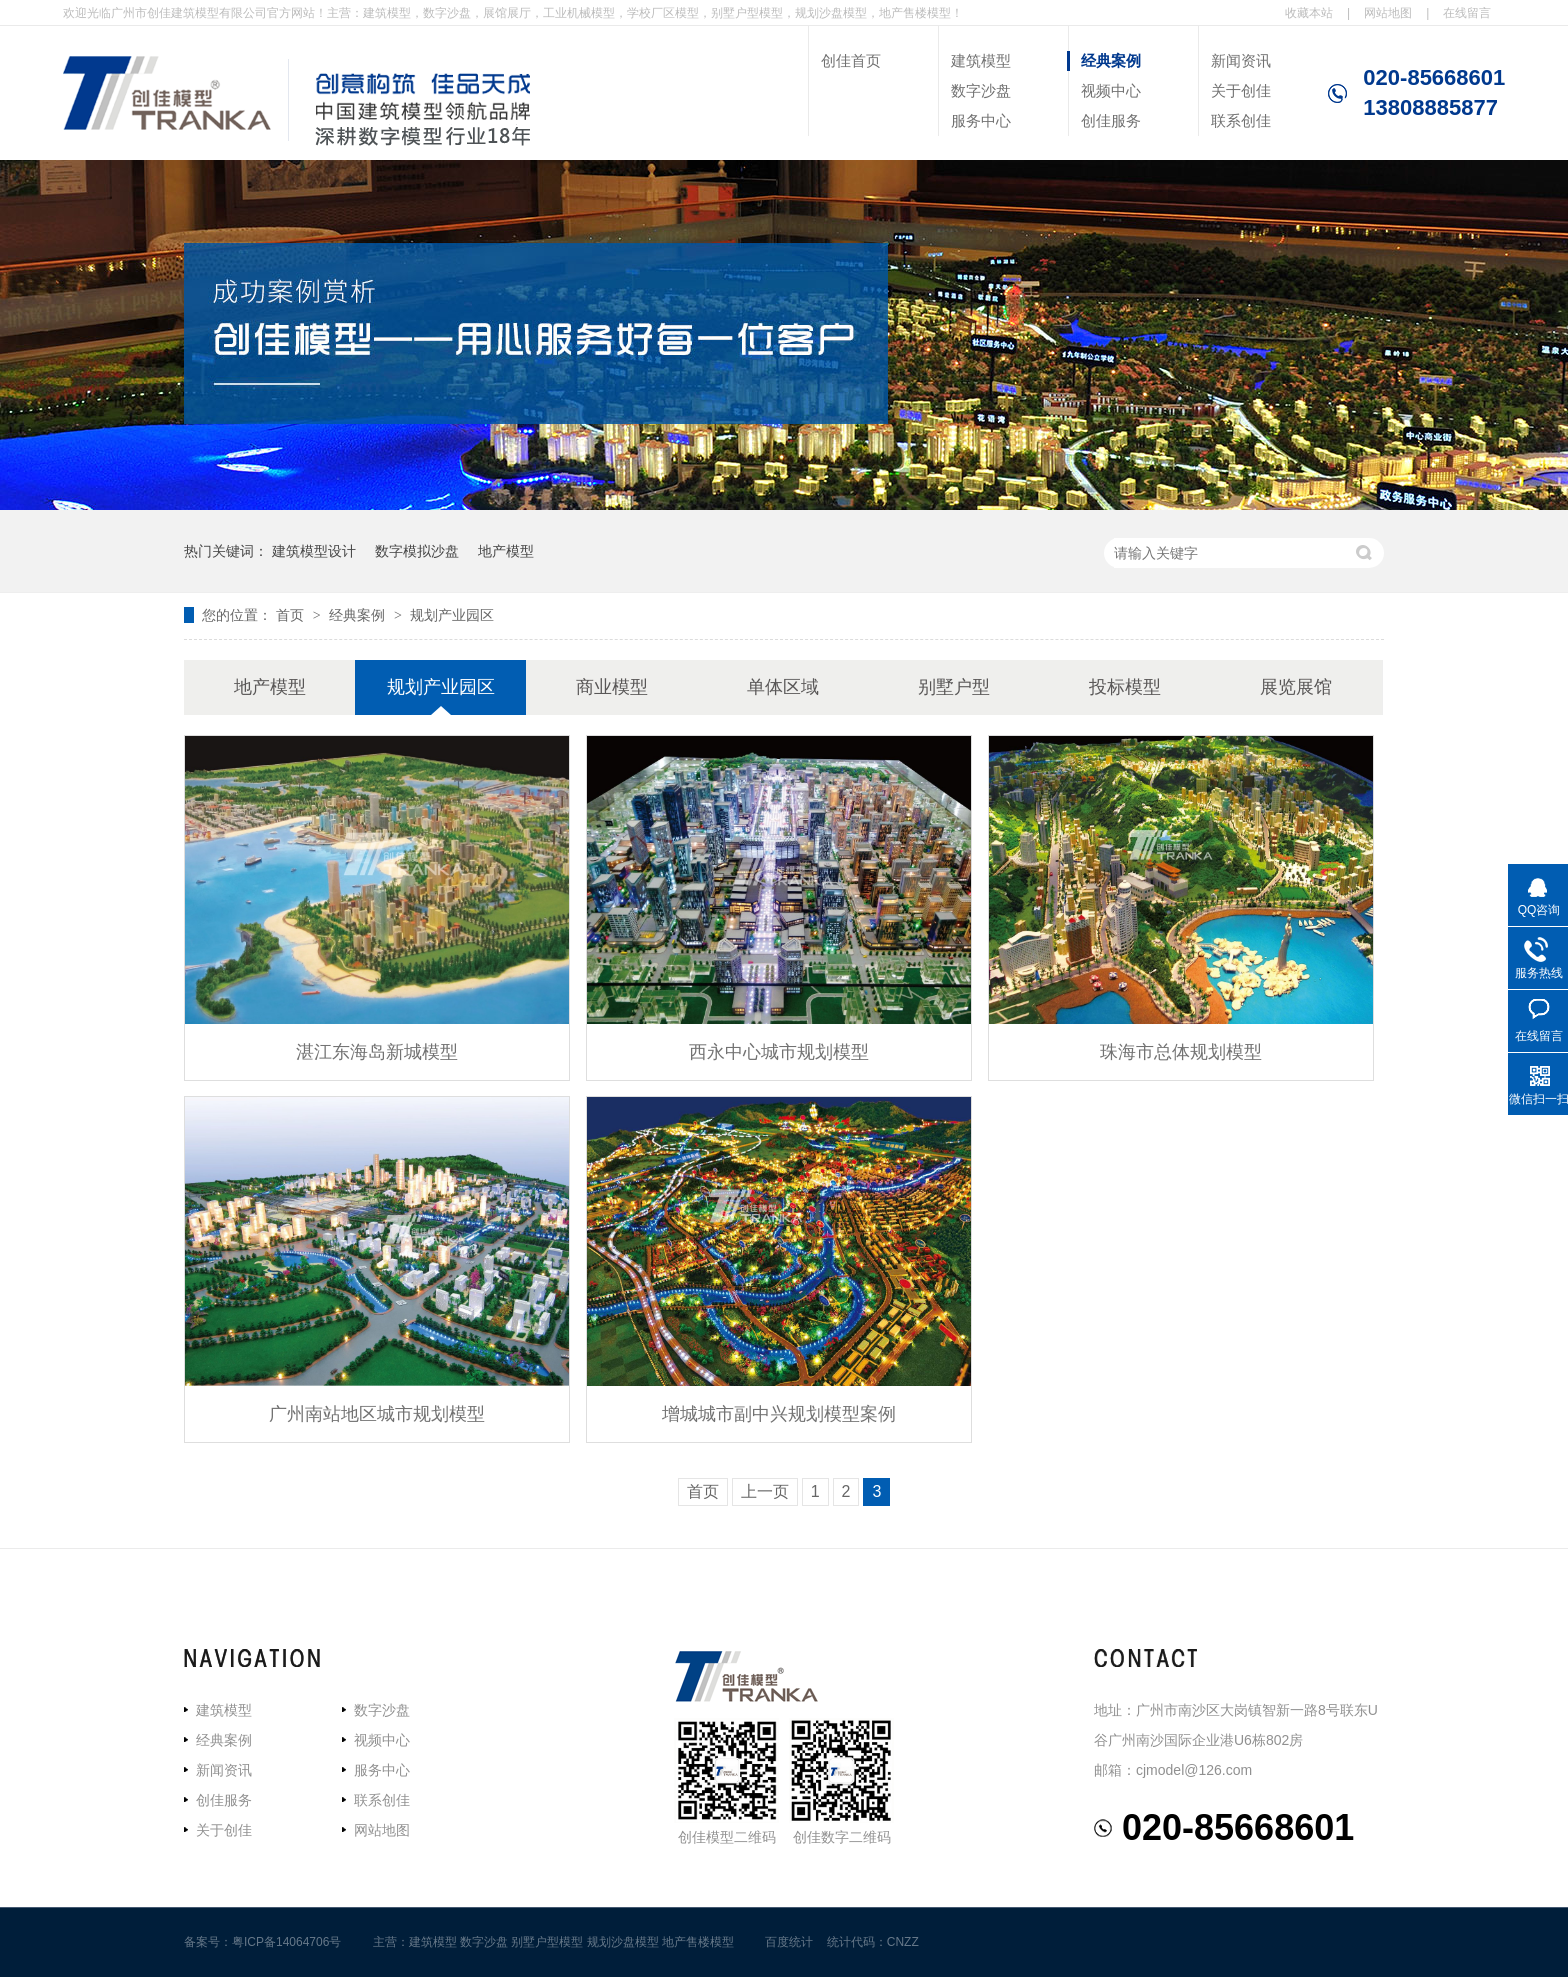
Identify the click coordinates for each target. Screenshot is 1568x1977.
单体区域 (783, 687)
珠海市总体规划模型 (1181, 1052)
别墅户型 (954, 687)
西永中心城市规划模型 (779, 1052)
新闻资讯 (1241, 60)
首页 (292, 615)
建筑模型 (981, 60)
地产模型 (506, 551)
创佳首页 (851, 60)
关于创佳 (1241, 90)
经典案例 (1111, 60)
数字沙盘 (981, 90)
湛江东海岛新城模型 (377, 1052)
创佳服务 (1111, 120)
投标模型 (1125, 687)
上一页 (765, 1491)
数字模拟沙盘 (417, 551)
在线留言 (1467, 13)
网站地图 (1388, 13)
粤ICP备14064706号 (286, 1942)
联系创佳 (1241, 120)
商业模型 (612, 687)
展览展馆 (1296, 687)
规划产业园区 (452, 615)
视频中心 (1111, 90)
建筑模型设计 (314, 551)
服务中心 (981, 120)
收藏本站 (1309, 13)
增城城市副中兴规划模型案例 (779, 1414)
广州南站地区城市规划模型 (377, 1414)
